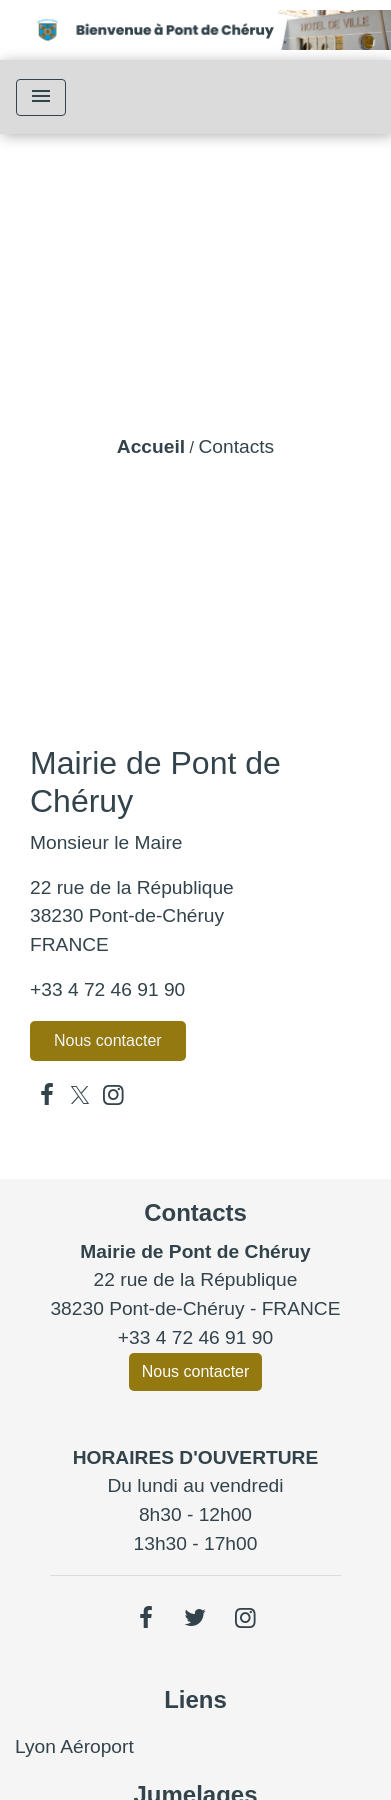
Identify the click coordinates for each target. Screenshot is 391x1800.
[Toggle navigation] (41, 97)
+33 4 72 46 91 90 (107, 989)
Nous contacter (108, 1040)
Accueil (151, 446)
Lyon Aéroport (74, 1746)
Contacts (236, 446)
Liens (195, 1699)
